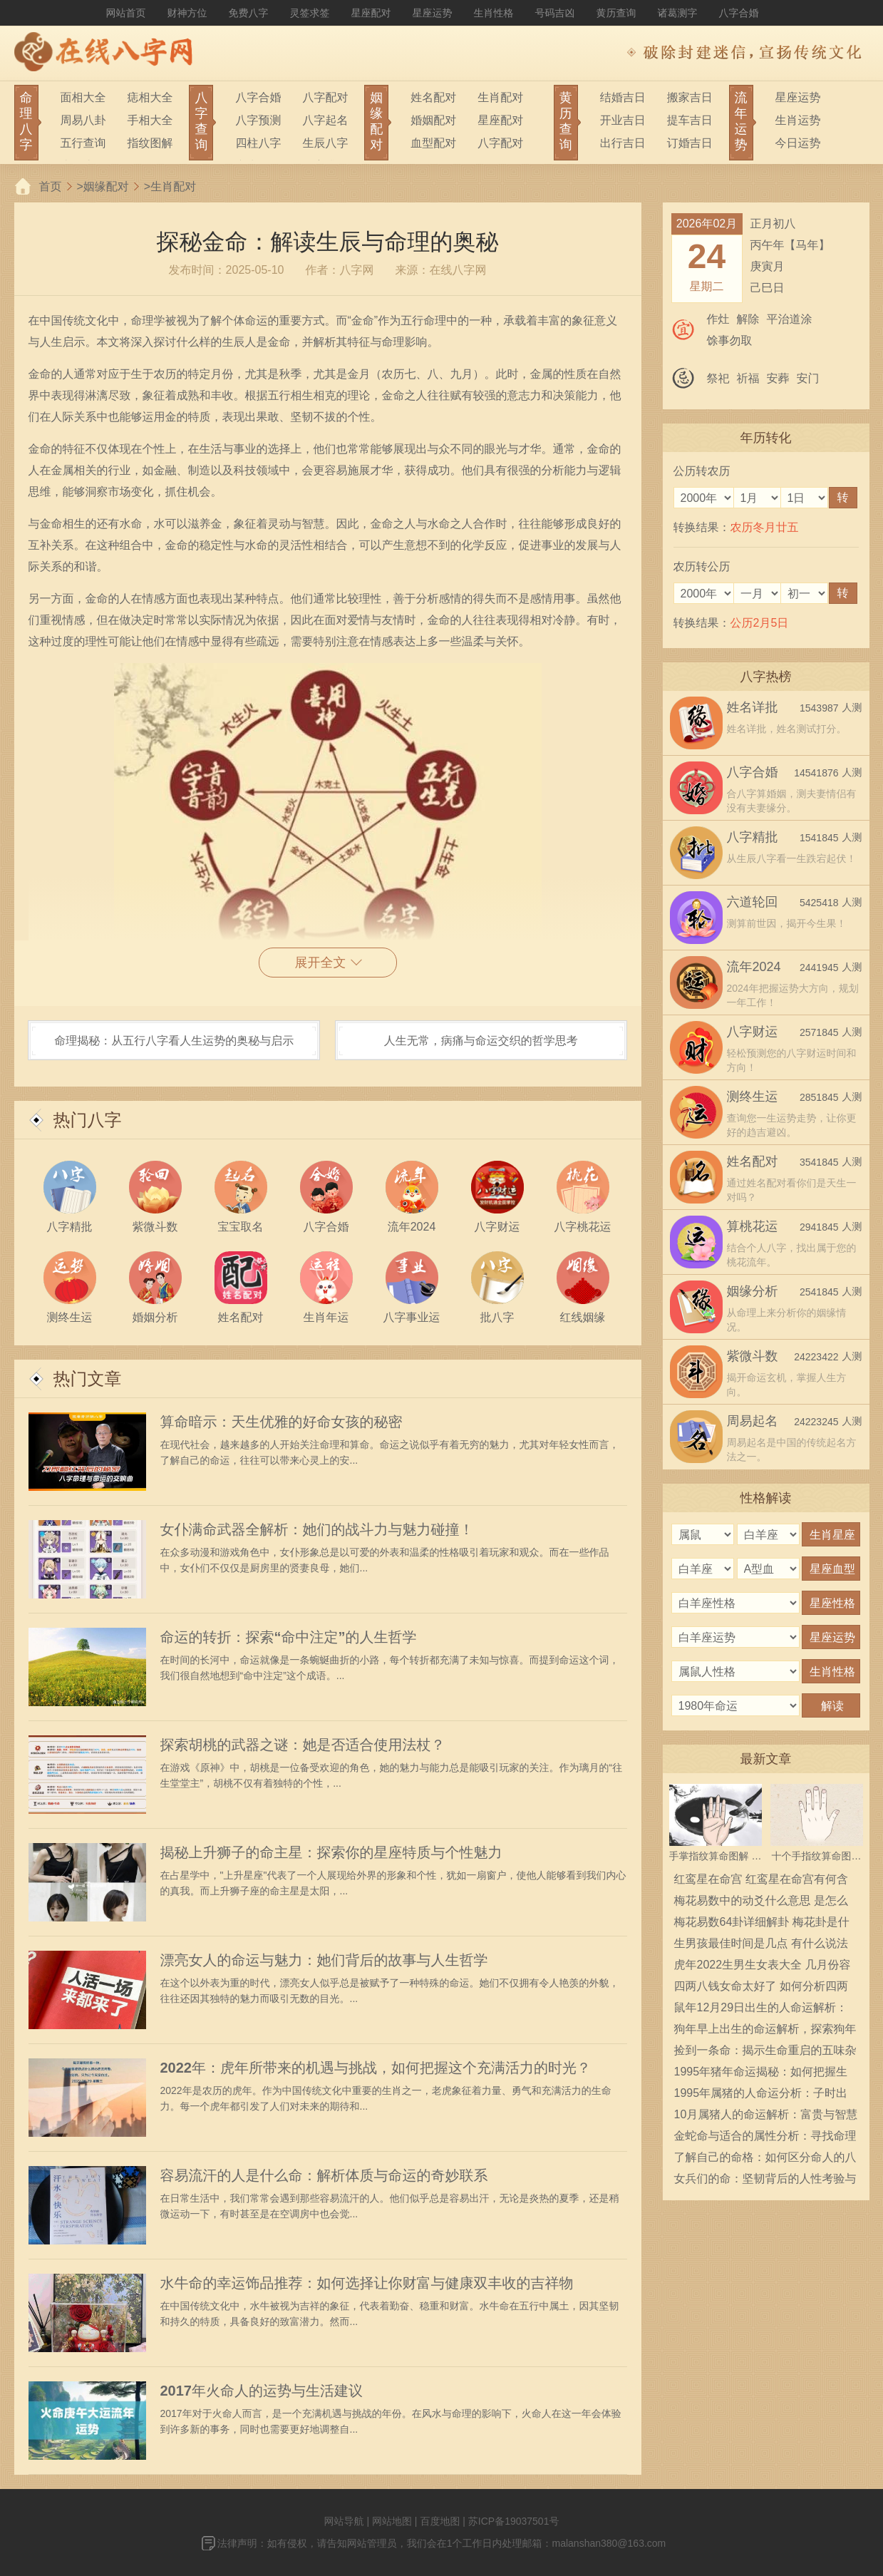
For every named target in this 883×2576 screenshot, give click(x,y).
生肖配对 (500, 97)
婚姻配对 (433, 120)
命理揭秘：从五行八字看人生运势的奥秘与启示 (174, 1041)
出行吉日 (623, 143)
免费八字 (249, 13)
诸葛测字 (678, 13)
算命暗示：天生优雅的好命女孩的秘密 (281, 1422)
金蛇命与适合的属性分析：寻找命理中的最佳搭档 (765, 2138)
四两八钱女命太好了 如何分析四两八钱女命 (761, 1988)
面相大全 (83, 97)
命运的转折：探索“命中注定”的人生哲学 (288, 1637)
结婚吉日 (623, 97)
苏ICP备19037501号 (513, 2521)
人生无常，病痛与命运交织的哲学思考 (481, 1041)
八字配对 (325, 97)
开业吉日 (623, 120)
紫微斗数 (752, 1356)
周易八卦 (83, 120)
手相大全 (150, 120)
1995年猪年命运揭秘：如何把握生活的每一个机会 (761, 2074)
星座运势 (433, 13)
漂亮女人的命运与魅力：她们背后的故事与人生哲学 (324, 1960)
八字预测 (258, 120)
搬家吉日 (690, 97)
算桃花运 (752, 1226)
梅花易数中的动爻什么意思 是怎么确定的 (761, 1903)
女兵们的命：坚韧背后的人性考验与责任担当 (765, 2181)
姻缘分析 (752, 1291)
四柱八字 (258, 143)
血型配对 (433, 143)
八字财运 (752, 1032)
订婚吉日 (690, 143)
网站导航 (344, 2521)
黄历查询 (616, 13)
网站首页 (126, 13)
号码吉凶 (555, 13)
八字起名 (325, 120)
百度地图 (440, 2521)
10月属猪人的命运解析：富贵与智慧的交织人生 (766, 2116)
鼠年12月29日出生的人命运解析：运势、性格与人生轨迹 (761, 2009)
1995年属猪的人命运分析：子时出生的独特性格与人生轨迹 (761, 2095)
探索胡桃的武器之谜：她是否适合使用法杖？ (302, 1745)
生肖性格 (494, 13)
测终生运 (752, 1096)
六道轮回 (752, 902)
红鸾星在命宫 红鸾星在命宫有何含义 (761, 1881)
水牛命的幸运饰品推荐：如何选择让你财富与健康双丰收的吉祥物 (367, 2283)
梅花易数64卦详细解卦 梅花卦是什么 (762, 1924)
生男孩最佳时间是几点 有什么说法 (761, 1943)
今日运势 (798, 143)
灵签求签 (310, 13)
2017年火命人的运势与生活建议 (261, 2390)
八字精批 (752, 837)
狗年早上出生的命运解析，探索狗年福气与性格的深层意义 (765, 2031)
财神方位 (187, 13)
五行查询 (83, 143)
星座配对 (371, 13)
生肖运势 (798, 120)
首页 (50, 186)
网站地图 (392, 2521)
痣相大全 (150, 97)
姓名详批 (752, 707)
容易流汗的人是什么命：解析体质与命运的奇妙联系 (324, 2175)
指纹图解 (150, 143)
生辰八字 (325, 143)
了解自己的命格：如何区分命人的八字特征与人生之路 (765, 2159)
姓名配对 (433, 97)
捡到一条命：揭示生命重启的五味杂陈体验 (765, 2052)
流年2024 (754, 967)
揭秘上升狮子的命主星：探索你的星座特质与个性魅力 (331, 1852)
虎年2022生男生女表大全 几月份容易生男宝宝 (762, 1967)
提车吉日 (690, 120)
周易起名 (752, 1421)
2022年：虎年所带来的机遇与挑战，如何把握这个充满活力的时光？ (376, 2067)
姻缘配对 (106, 186)
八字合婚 (739, 13)
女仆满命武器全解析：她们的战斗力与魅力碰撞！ (317, 1529)
